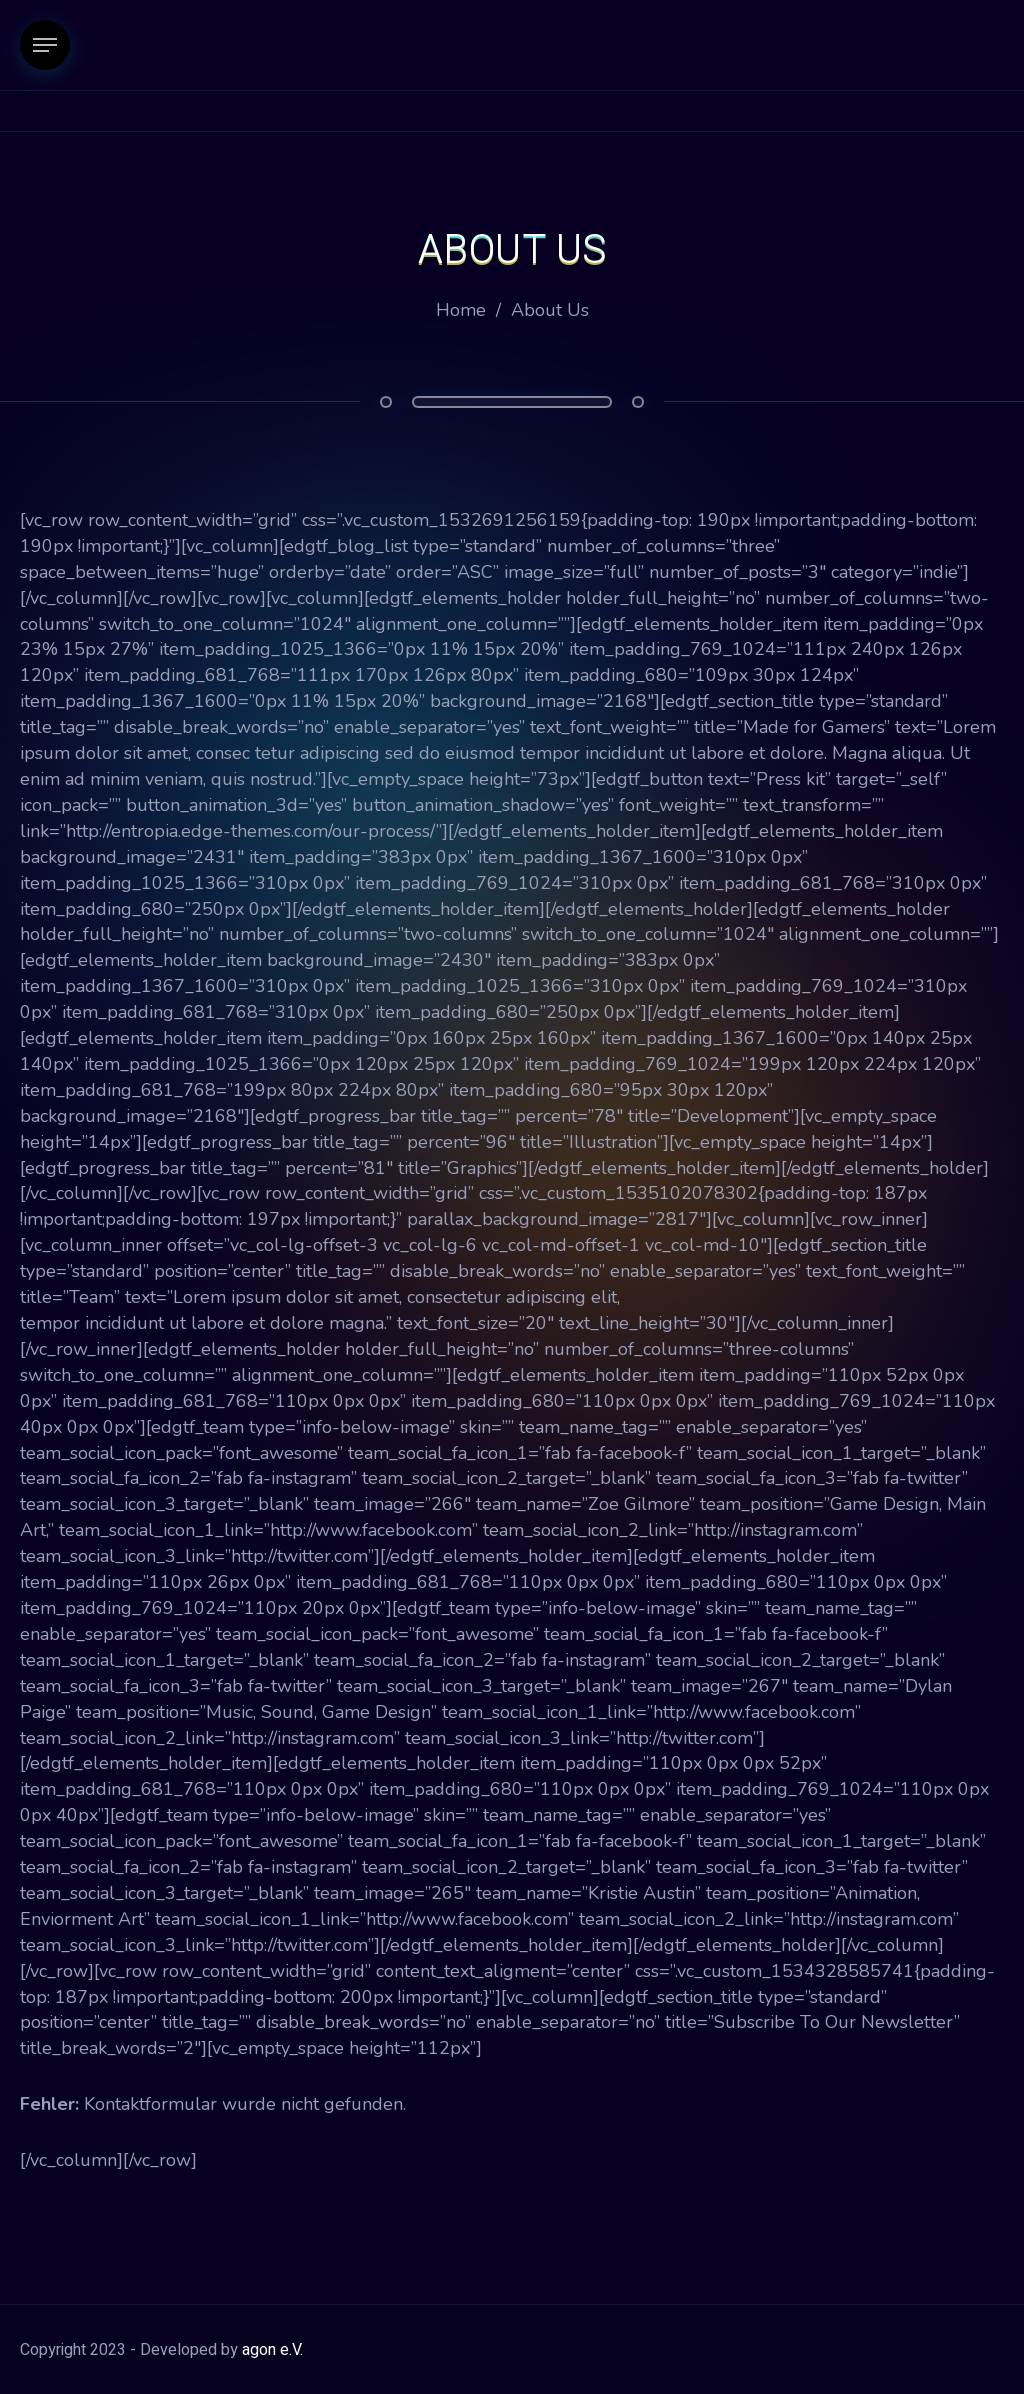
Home (461, 310)
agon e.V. (272, 2350)
